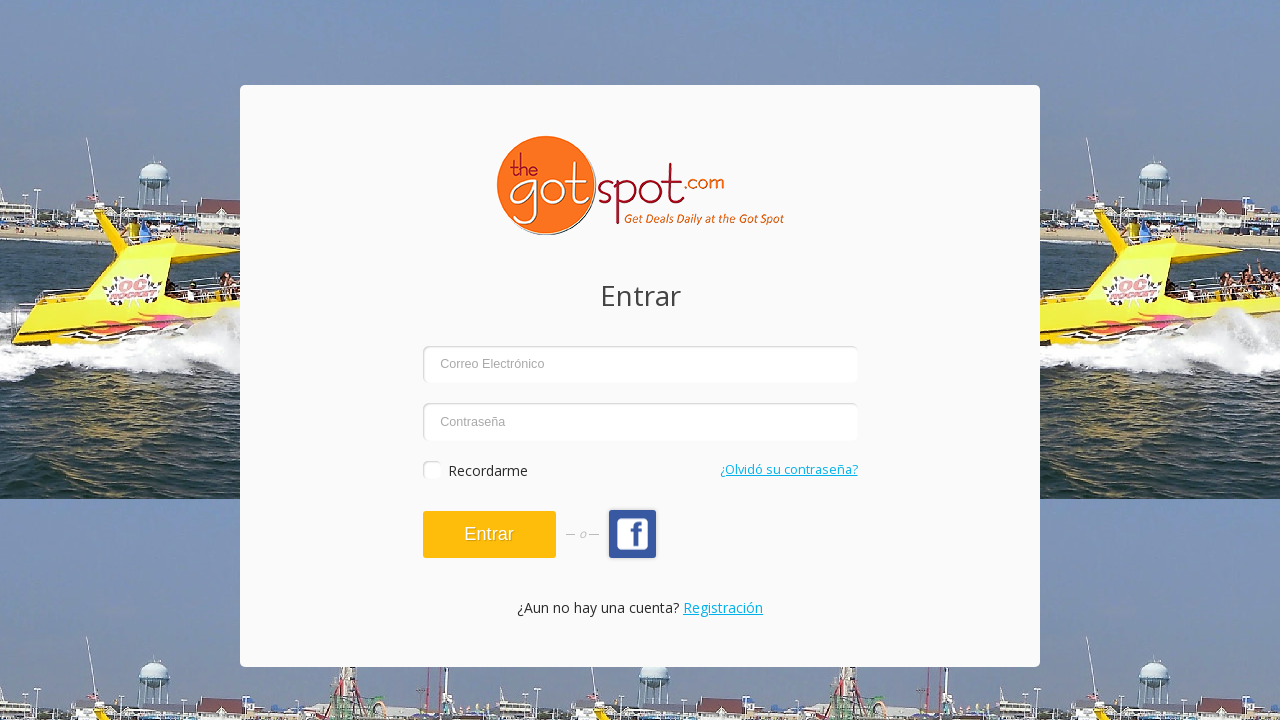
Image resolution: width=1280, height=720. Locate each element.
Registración (723, 607)
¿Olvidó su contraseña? (789, 469)
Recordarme (488, 470)
